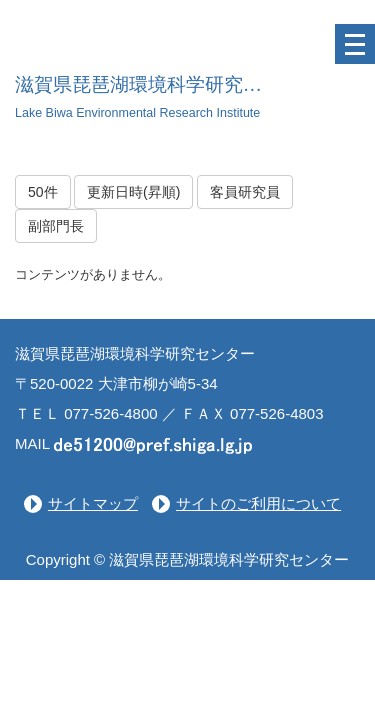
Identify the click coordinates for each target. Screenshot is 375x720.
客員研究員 (245, 192)
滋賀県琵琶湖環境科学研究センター (167, 84)
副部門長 (56, 226)
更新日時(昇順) (133, 192)
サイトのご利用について (258, 503)
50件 (43, 192)
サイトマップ (93, 503)
